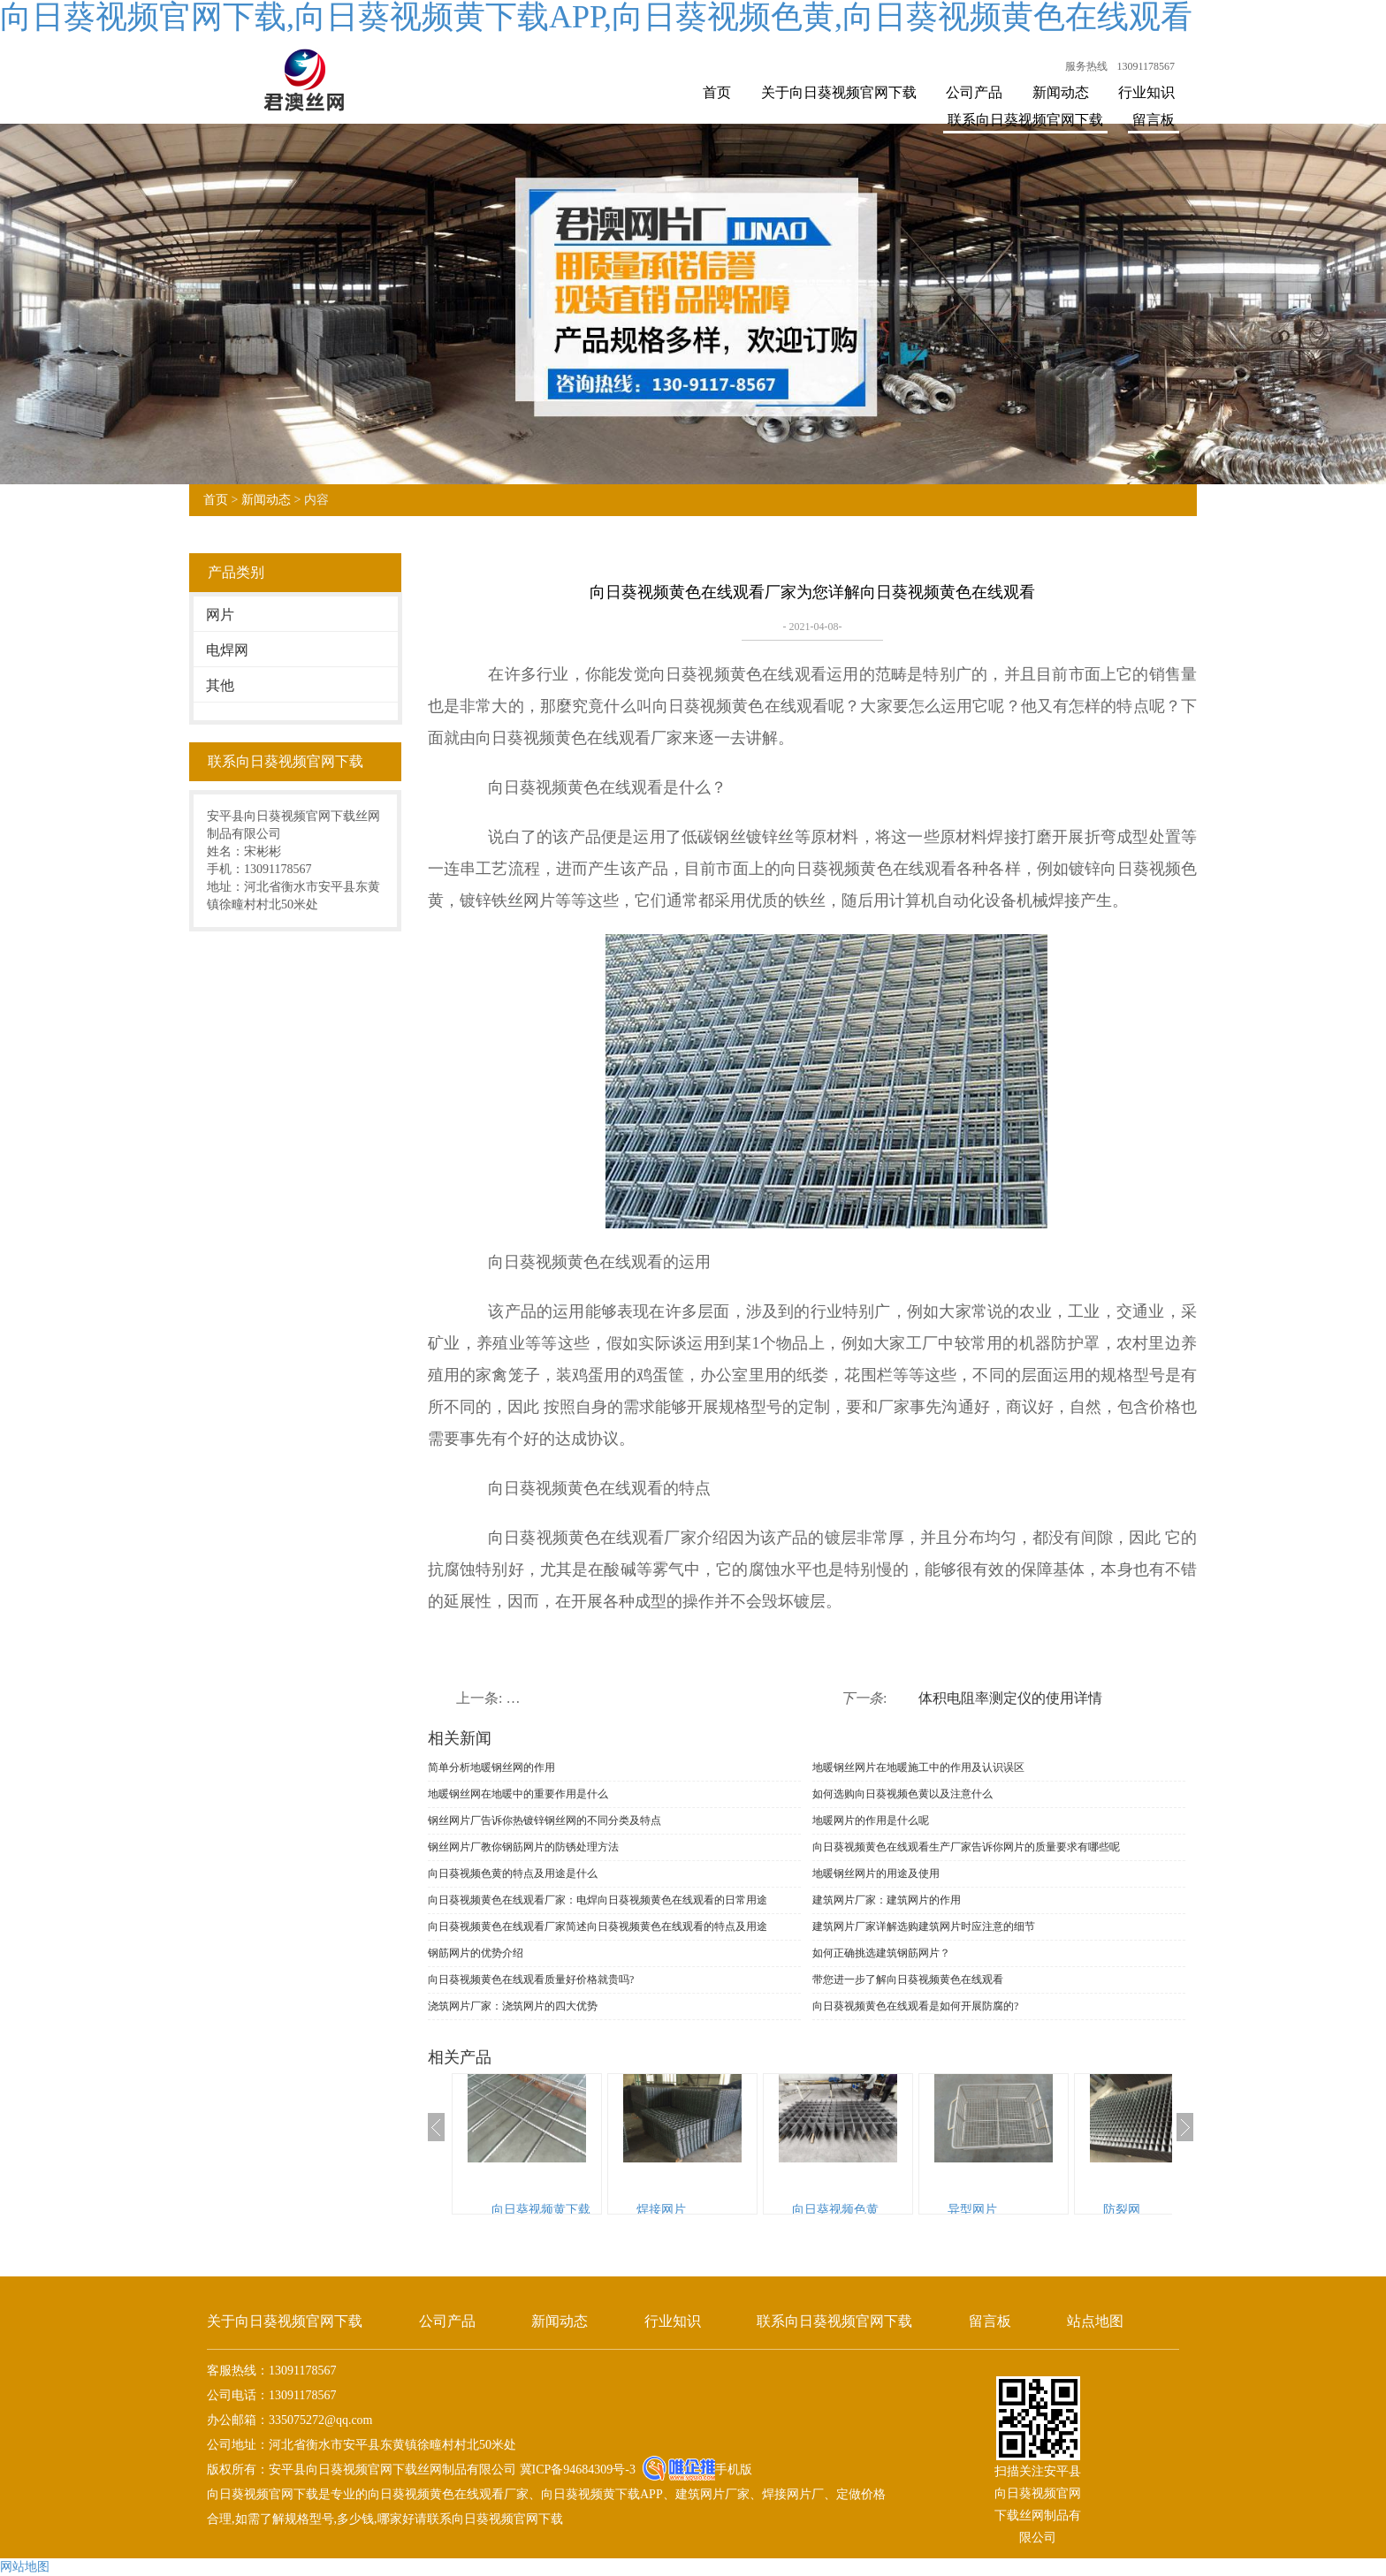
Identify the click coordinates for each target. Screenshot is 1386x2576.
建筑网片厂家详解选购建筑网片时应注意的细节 (923, 1926)
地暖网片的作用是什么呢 (870, 1820)
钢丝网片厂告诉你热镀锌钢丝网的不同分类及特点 (544, 1820)
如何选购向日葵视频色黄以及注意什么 (902, 1794)
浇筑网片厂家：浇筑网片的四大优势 (513, 2006)
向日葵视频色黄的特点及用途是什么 (513, 1873)
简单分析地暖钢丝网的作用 (491, 1767)
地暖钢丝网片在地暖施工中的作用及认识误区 (918, 1767)
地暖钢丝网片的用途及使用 (876, 1873)
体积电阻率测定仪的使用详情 (1010, 1698)
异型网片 (972, 2209)
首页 (717, 92)
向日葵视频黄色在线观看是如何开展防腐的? (915, 2006)
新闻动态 (1060, 92)
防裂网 (1121, 2209)
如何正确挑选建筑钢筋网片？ (881, 1953)
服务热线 (1086, 66)
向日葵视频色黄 (835, 2209)
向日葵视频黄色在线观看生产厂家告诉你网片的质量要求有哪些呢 (966, 1847)
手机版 (733, 2469)
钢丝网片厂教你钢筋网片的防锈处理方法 (523, 1847)
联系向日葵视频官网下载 (1025, 119)
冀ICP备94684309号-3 (576, 2469)
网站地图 (25, 2566)
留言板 (1153, 119)
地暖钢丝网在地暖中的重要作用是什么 (518, 1794)
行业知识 (1146, 92)
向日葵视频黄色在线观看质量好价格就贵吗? (531, 1979)
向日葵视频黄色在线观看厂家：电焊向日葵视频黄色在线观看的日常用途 (597, 1900)
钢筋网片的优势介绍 (475, 1953)
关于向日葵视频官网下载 (839, 92)
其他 (220, 685)
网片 (220, 614)
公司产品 (974, 92)
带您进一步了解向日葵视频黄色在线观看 (907, 1979)
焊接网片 (661, 2209)
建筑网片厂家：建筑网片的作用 (886, 1900)
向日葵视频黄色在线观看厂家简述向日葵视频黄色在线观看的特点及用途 (597, 1926)
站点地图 (1095, 2321)
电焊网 (227, 649)
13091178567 (1145, 66)
